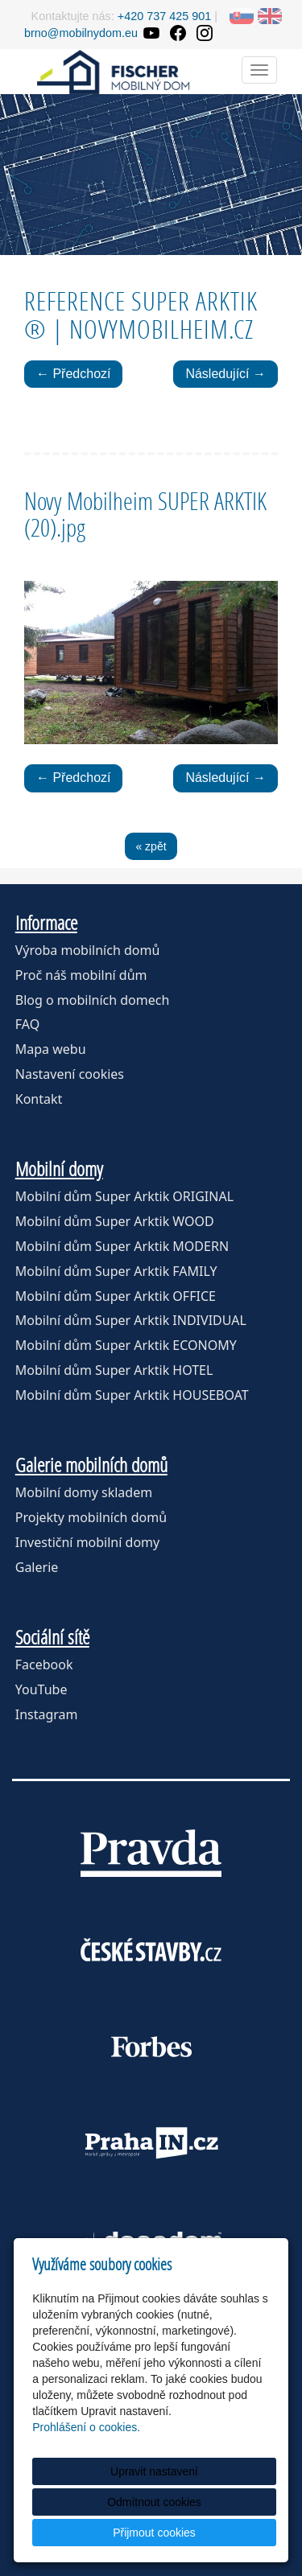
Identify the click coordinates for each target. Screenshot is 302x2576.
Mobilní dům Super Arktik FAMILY (116, 1271)
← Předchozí (73, 374)
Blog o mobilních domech (92, 1000)
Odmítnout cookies (154, 2502)
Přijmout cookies (154, 2532)
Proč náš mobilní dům (81, 975)
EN (270, 16)
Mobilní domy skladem (83, 1492)
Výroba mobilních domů (87, 950)
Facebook (44, 1664)
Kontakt (39, 1099)
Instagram (46, 1714)
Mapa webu (50, 1049)
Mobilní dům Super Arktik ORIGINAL (124, 1196)
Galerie (37, 1567)
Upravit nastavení (154, 2471)
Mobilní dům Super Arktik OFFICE (115, 1296)
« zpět (150, 846)
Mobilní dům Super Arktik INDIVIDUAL (130, 1320)
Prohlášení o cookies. (86, 2427)
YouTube (41, 1689)
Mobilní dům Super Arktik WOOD (114, 1221)
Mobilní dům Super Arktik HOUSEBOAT (132, 1395)
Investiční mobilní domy (87, 1542)
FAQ (27, 1024)
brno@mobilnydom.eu (81, 33)
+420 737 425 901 (164, 16)
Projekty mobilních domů (91, 1517)
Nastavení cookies (69, 1074)
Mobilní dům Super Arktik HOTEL (114, 1370)
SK (242, 16)
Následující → (225, 374)
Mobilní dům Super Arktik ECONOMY (126, 1345)
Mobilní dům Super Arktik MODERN (122, 1246)
